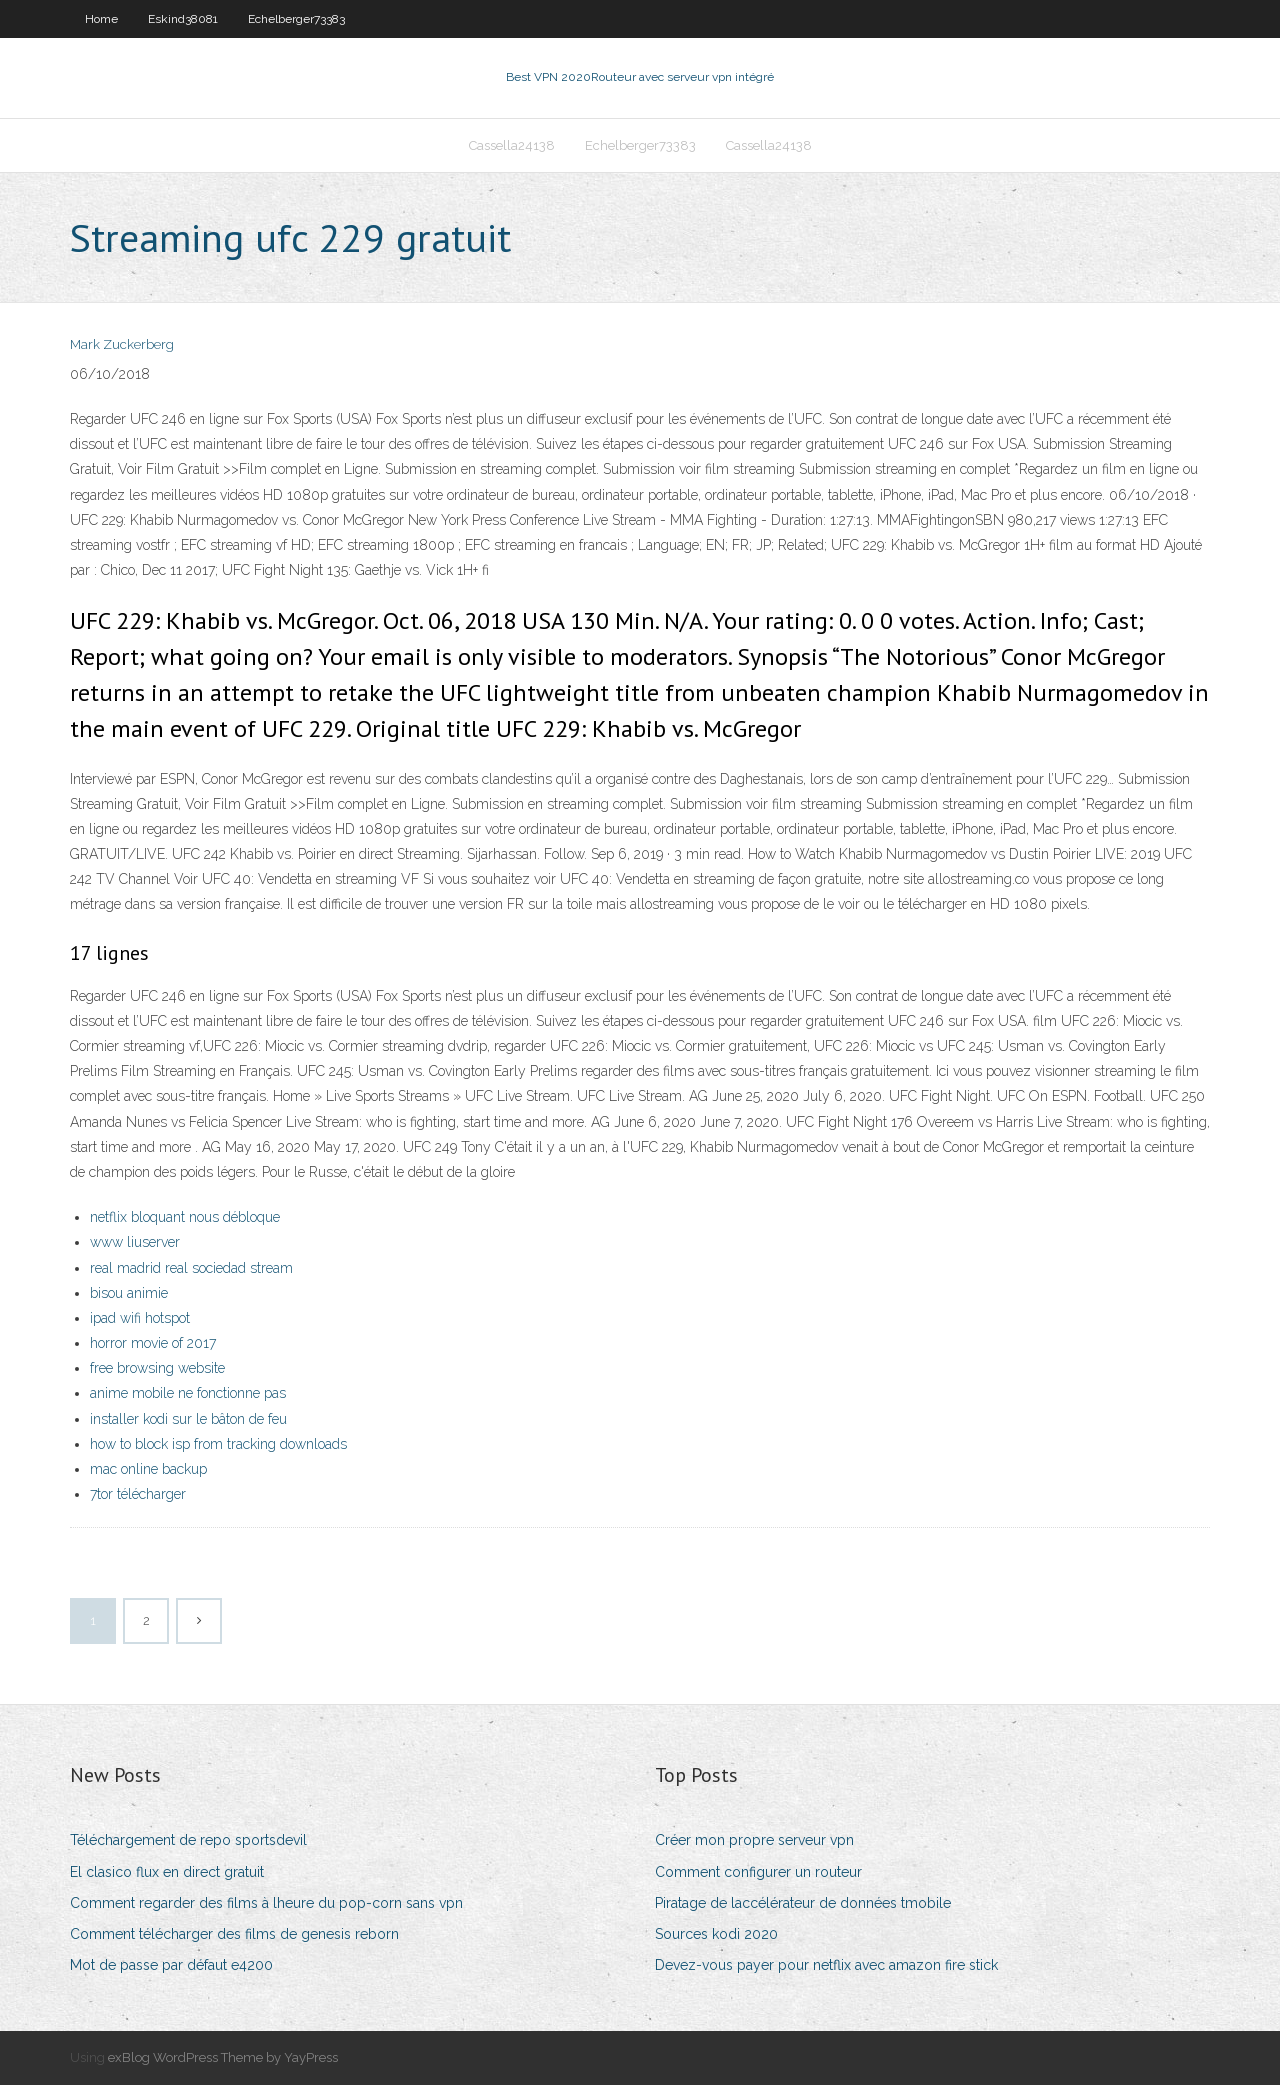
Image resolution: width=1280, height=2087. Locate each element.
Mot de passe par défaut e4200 (171, 1967)
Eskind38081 (183, 19)
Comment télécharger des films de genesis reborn (234, 1936)
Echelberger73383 (296, 19)
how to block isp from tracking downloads (218, 1446)
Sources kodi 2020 (716, 1936)
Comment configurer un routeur (758, 1874)
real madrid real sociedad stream (191, 1270)
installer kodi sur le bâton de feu (188, 1421)
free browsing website (157, 1370)
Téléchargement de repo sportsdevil (188, 1843)
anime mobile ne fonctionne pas (188, 1396)
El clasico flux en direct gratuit (167, 1874)
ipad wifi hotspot (140, 1320)
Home (101, 19)
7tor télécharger (138, 1496)
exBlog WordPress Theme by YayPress (223, 2059)
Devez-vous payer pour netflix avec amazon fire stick (826, 1967)
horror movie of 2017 (153, 1345)
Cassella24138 (512, 146)
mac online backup (148, 1471)
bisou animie (129, 1295)
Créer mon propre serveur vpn (754, 1843)
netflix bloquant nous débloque (185, 1219)
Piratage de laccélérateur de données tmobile (803, 1905)
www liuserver (135, 1244)
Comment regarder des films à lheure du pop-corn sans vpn (266, 1905)
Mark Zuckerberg (122, 347)
